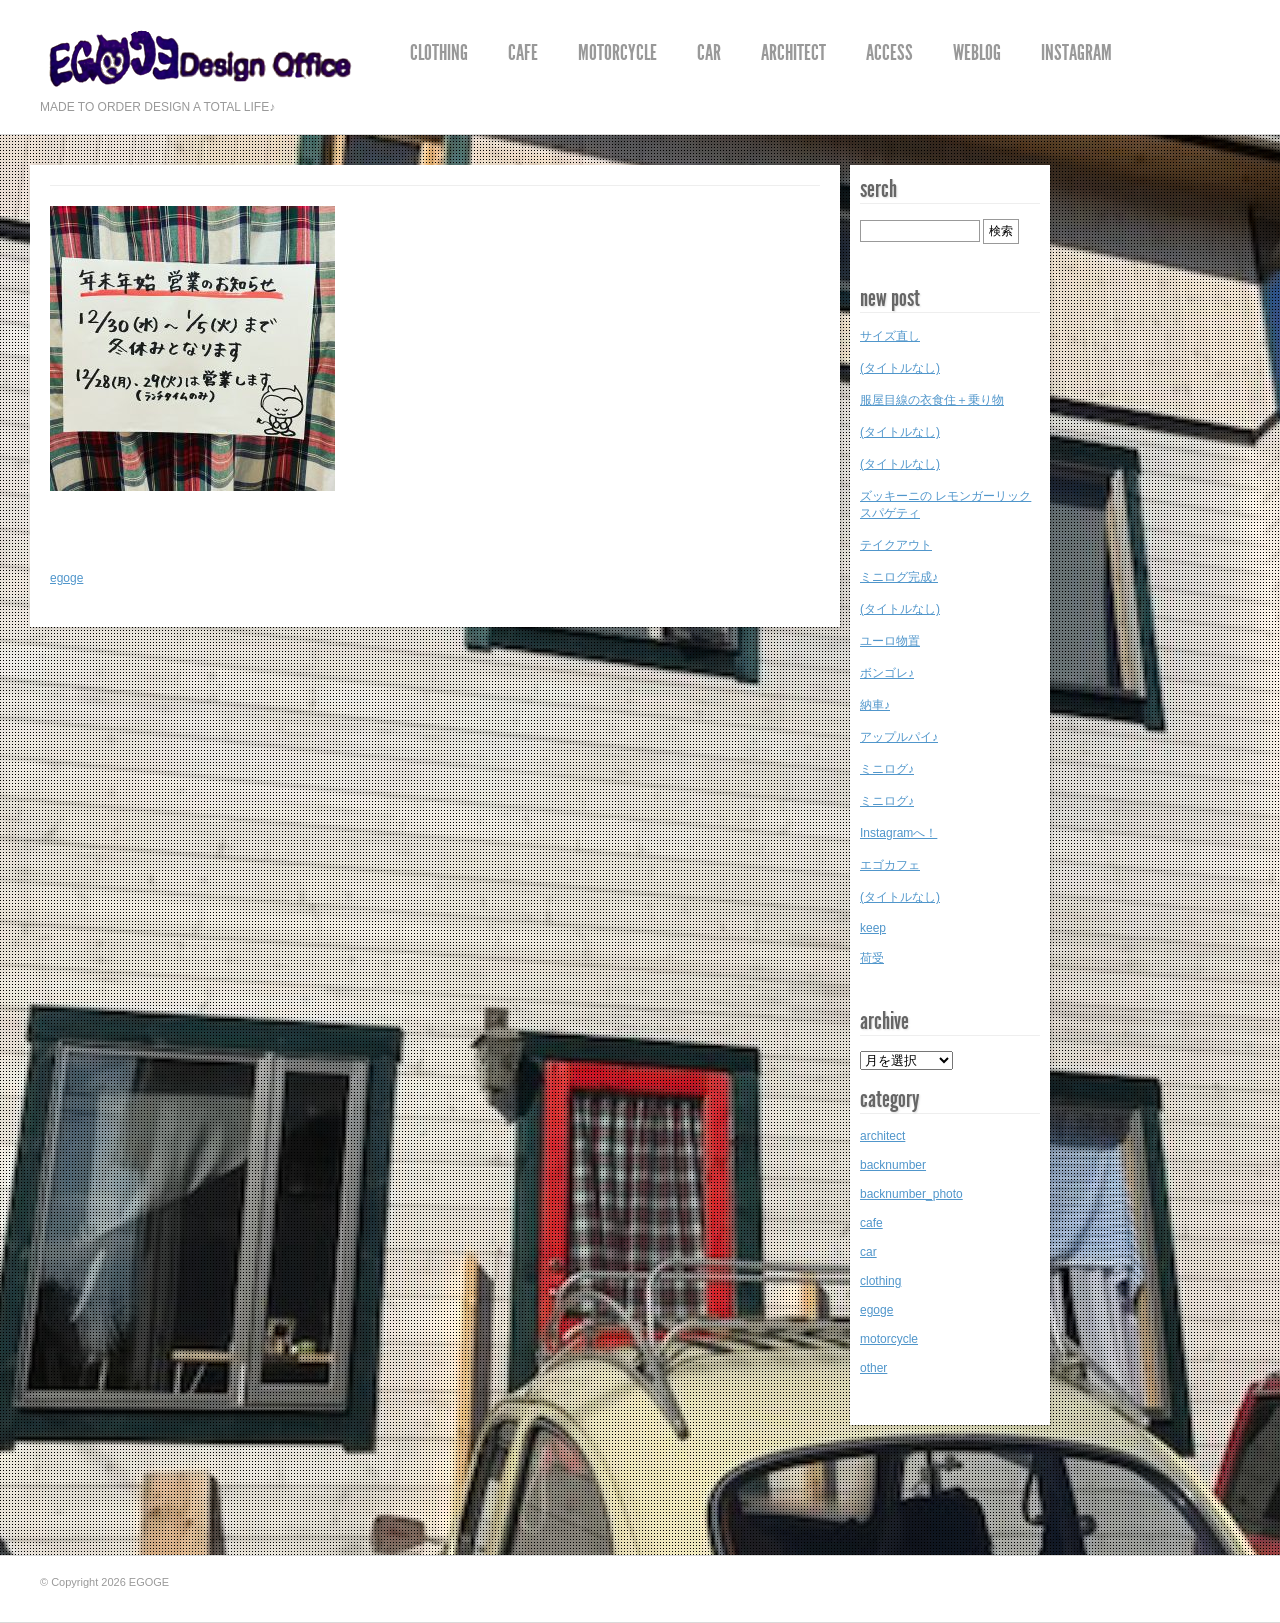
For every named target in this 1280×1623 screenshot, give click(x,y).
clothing (439, 53)
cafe (523, 53)
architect (793, 53)
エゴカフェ (890, 865)
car (709, 53)
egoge (66, 578)
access (889, 53)
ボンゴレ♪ (887, 673)
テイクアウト (896, 545)
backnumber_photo (911, 1194)
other (873, 1368)
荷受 (872, 958)
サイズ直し (890, 336)
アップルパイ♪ (899, 737)
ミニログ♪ (887, 769)
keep (873, 928)
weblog (977, 53)
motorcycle (617, 53)
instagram (1076, 53)
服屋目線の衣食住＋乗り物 (932, 400)
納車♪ (875, 705)
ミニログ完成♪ (899, 577)
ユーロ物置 (890, 641)
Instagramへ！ (898, 833)
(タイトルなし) (900, 368)
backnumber (893, 1165)
